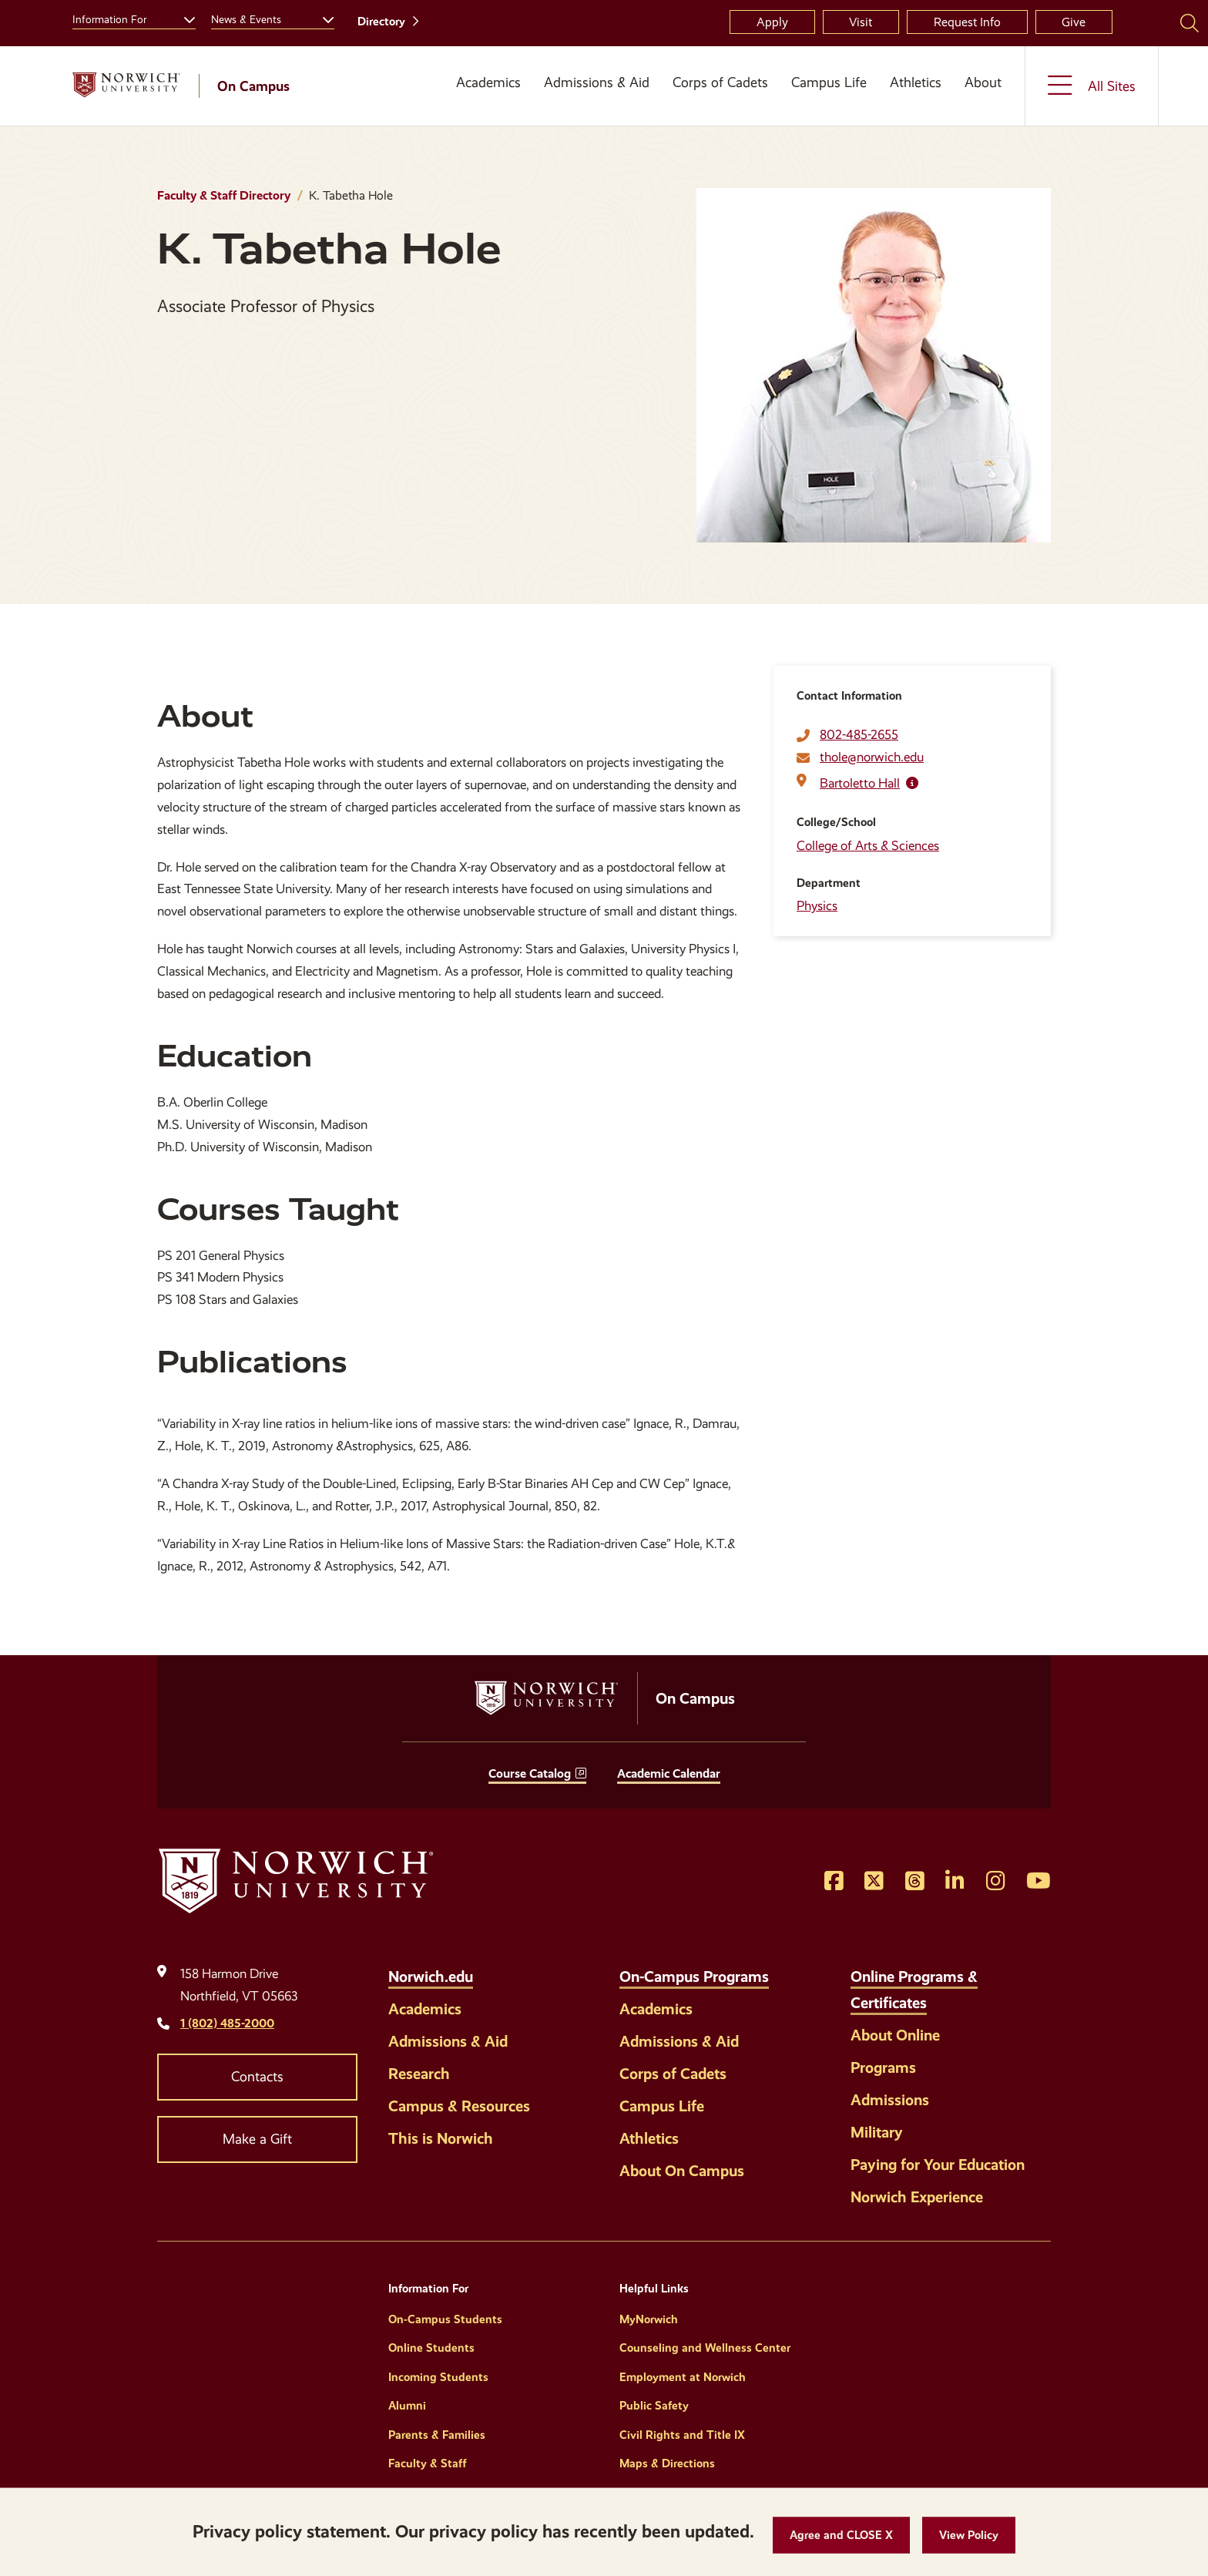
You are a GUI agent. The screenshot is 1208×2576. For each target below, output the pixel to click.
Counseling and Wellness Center (704, 2348)
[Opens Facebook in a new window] (834, 1881)
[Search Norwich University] (1189, 22)
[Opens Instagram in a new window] (995, 1881)
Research (419, 2073)
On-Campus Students (445, 2319)
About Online (895, 2035)
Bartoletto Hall (860, 783)
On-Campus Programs (694, 1976)
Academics (488, 82)
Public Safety (654, 2406)
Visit (860, 22)
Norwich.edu (430, 1976)
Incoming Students (438, 2377)
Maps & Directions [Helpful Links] (667, 2463)
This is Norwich (440, 2138)
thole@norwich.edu (872, 757)
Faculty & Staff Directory (223, 195)
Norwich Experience (917, 2197)
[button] (841, 2535)
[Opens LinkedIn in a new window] (955, 1881)
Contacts (257, 2076)
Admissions (890, 2100)
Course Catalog (529, 1773)
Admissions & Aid (596, 82)
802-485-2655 (859, 734)
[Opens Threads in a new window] (914, 1881)
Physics (817, 905)
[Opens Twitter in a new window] (874, 1881)
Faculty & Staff (427, 2463)
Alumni (407, 2406)
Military (877, 2132)
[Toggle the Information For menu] (183, 18)
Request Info (967, 22)
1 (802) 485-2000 (227, 2023)
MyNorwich (648, 2319)
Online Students (431, 2348)
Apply (772, 22)
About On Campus (681, 2170)
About (983, 82)
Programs (883, 2067)
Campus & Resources (459, 2106)
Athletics (915, 82)
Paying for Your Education (938, 2164)
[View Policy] (968, 2535)
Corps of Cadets (720, 82)
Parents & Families (436, 2435)
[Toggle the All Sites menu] (1091, 86)
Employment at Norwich (682, 2377)
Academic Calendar (668, 1773)
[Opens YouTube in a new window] (1038, 1881)
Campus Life (829, 82)
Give (1074, 22)
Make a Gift (257, 2139)
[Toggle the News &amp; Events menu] (322, 18)
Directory (381, 22)
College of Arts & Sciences (868, 845)
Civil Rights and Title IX (682, 2435)
